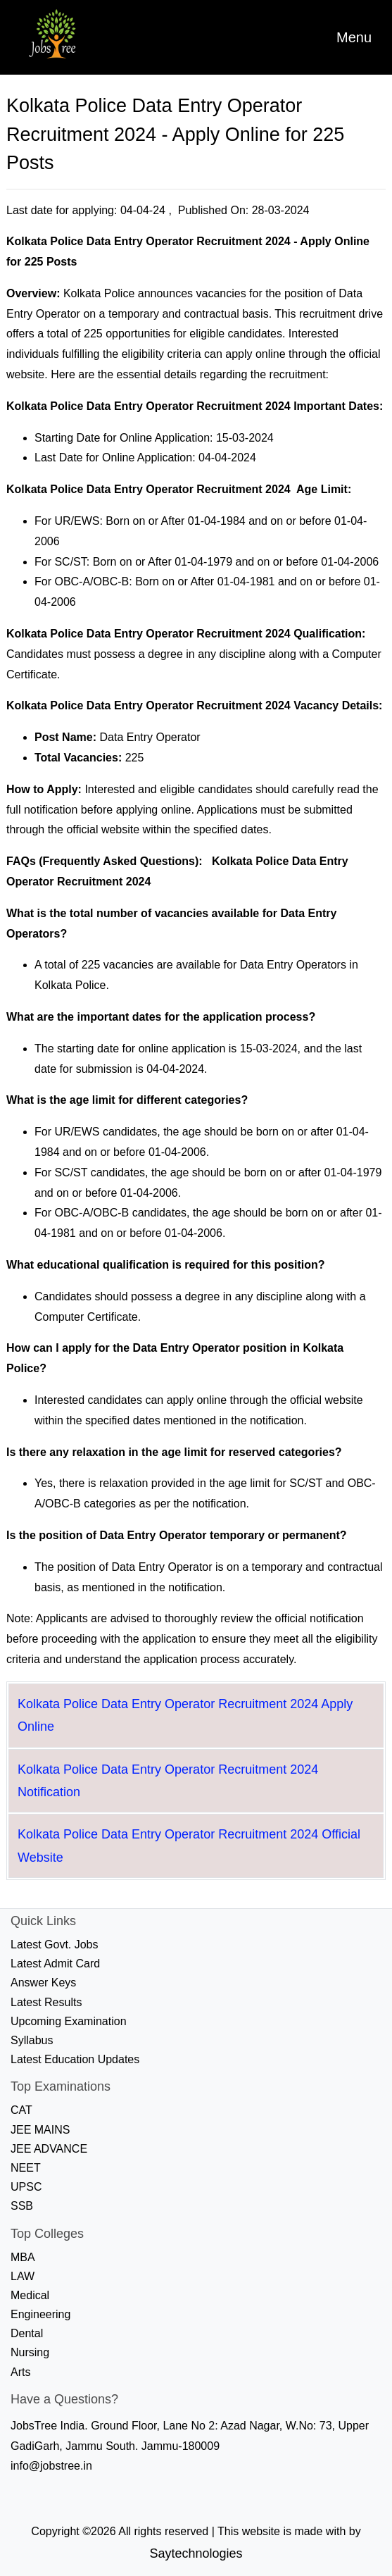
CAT (21, 2110)
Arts (20, 2372)
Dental (27, 2333)
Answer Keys (43, 1983)
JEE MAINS (40, 2130)
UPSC (26, 2187)
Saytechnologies (195, 2553)
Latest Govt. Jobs (55, 1944)
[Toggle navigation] (354, 37)
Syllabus (32, 2040)
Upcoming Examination (69, 2021)
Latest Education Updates (75, 2059)
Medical (30, 2295)
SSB (22, 2206)
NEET (26, 2168)
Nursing (30, 2352)
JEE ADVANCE (49, 2149)
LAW (22, 2276)
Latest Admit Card (55, 1964)
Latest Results (46, 2002)
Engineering (40, 2314)
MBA (23, 2257)
